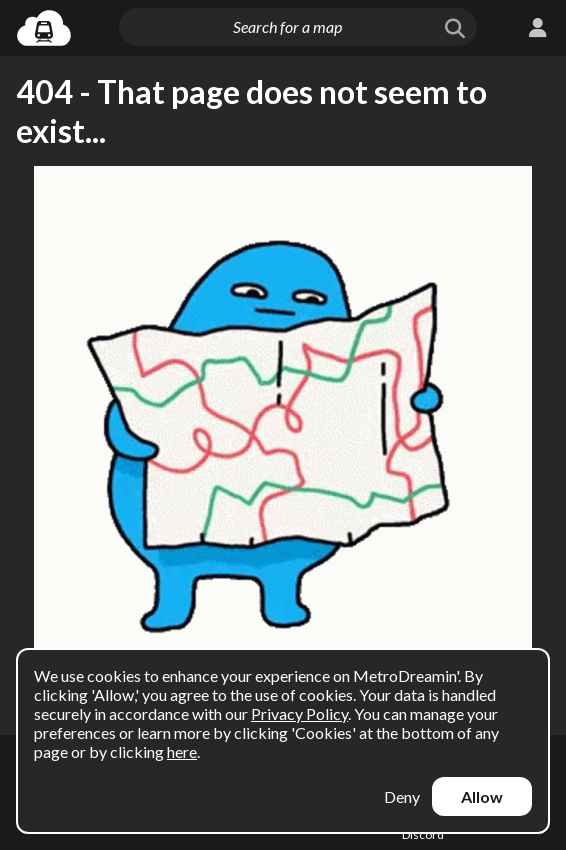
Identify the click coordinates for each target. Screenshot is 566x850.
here (182, 751)
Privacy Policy (299, 713)
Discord (423, 834)
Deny (402, 796)
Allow (482, 796)
